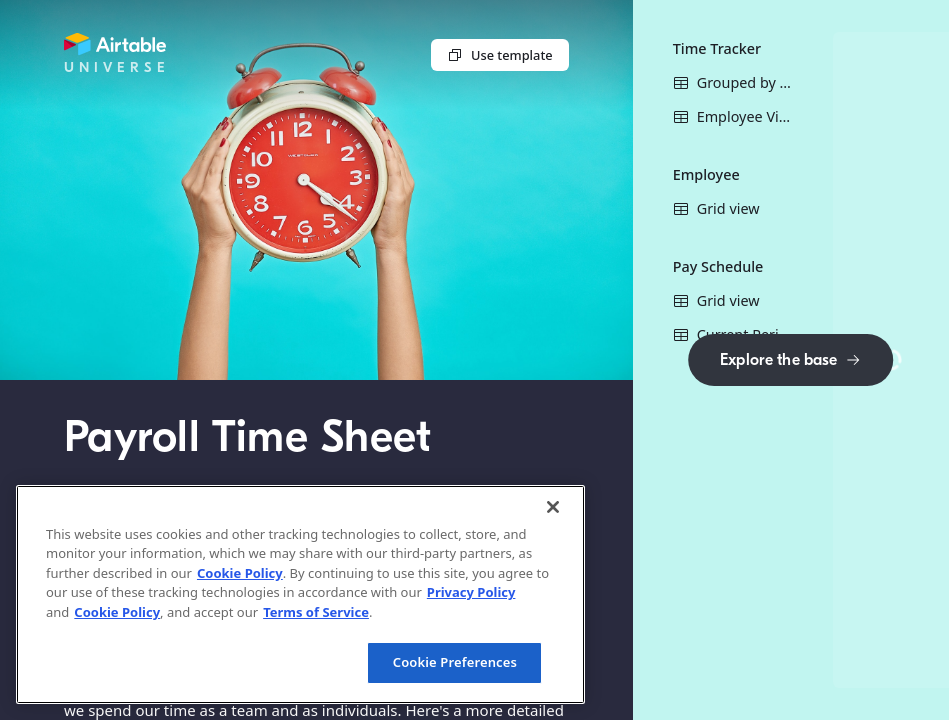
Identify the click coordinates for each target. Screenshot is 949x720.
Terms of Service (316, 612)
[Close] (553, 507)
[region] (300, 594)
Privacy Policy (471, 592)
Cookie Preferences (455, 662)
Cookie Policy (240, 573)
